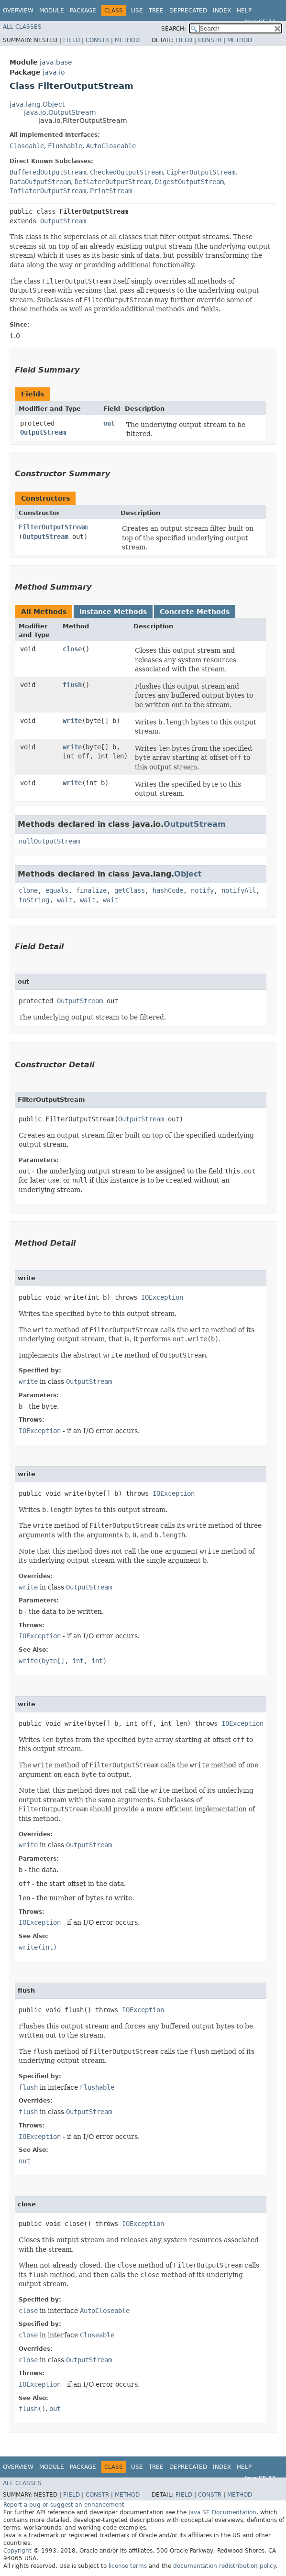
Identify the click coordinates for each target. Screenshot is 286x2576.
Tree (156, 10)
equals (56, 890)
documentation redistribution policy (224, 2566)
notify (202, 890)
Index (222, 10)
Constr (97, 40)
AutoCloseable (111, 146)
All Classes (22, 26)
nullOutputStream (49, 841)
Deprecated (188, 10)
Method (127, 40)
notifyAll (238, 890)
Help (244, 10)
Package (83, 10)
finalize (91, 890)
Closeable (27, 146)
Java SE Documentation (222, 2512)
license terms (128, 2566)
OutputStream (63, 221)
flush (72, 685)
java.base (56, 62)
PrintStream (111, 191)
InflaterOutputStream (48, 191)
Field (71, 40)
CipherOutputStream (200, 172)
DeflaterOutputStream (113, 182)
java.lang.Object (37, 104)
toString (34, 900)
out (109, 423)
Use (137, 10)
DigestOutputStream (189, 182)
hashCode (168, 890)
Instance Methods (113, 611)
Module (51, 10)
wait (64, 900)
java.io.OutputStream (60, 112)
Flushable (65, 146)
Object (188, 873)
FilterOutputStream (53, 527)
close (72, 649)
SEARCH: (173, 28)
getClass (129, 890)
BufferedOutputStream (48, 172)
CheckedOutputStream (126, 172)
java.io (54, 72)
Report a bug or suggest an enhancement (63, 2504)
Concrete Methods (195, 611)
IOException (162, 1297)
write (72, 720)
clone (28, 890)
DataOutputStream (40, 182)
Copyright (17, 2550)
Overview (18, 10)
